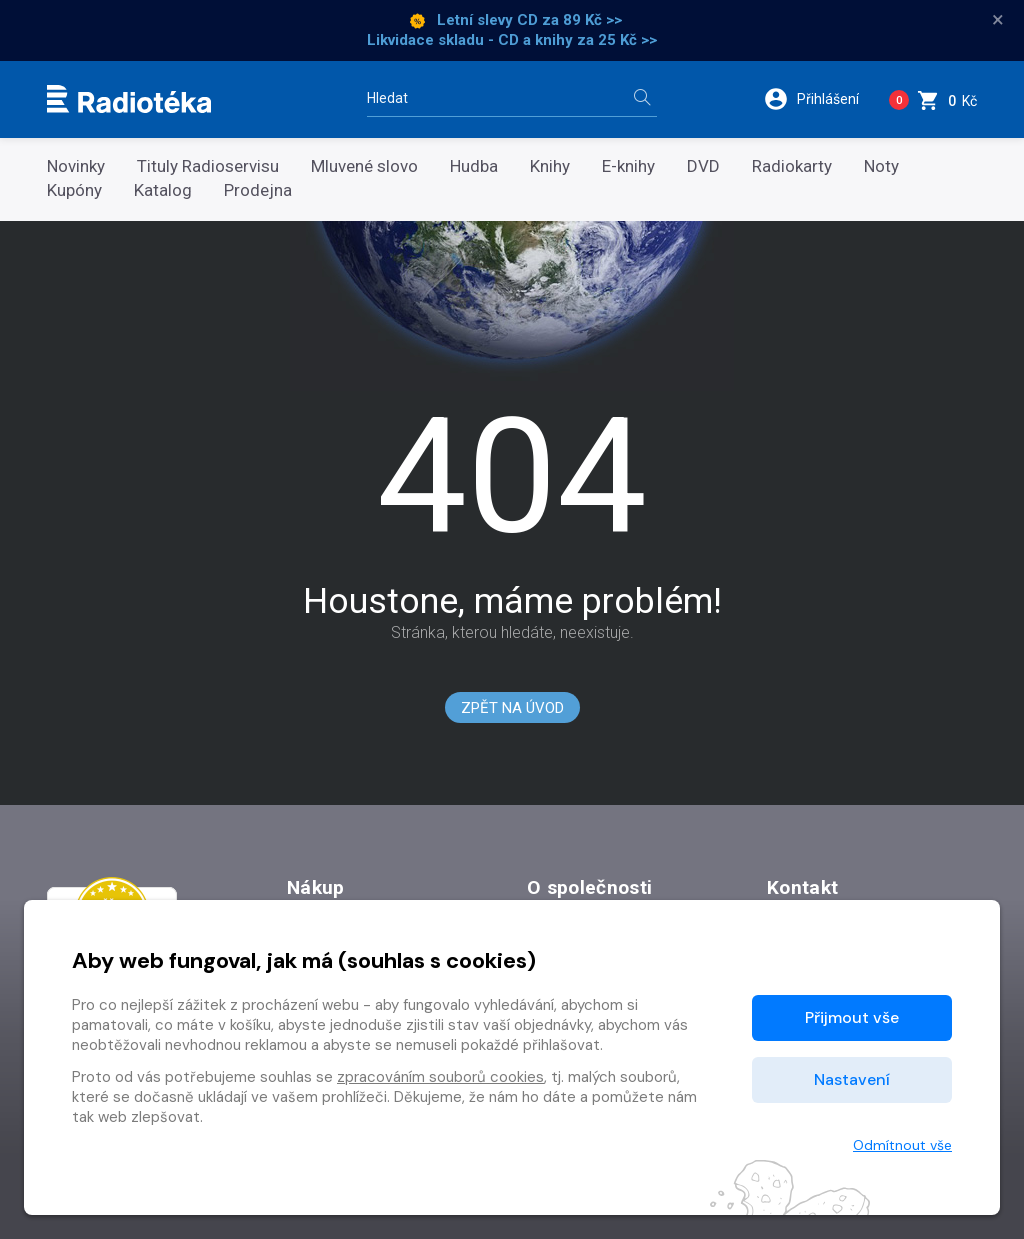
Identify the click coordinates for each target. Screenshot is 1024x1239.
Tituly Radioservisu (208, 166)
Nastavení (852, 1079)
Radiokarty (792, 166)
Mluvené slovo (364, 166)
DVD (703, 166)
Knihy (550, 166)
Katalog (163, 190)
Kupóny (74, 190)
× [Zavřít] (998, 20)
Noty (881, 166)
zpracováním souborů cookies (440, 1077)
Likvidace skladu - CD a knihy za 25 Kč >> (512, 40)
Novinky (76, 166)
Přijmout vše (852, 1017)
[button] (818, 99)
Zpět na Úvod (512, 708)
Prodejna (258, 190)
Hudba (474, 166)
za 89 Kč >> (582, 20)
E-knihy (628, 166)
